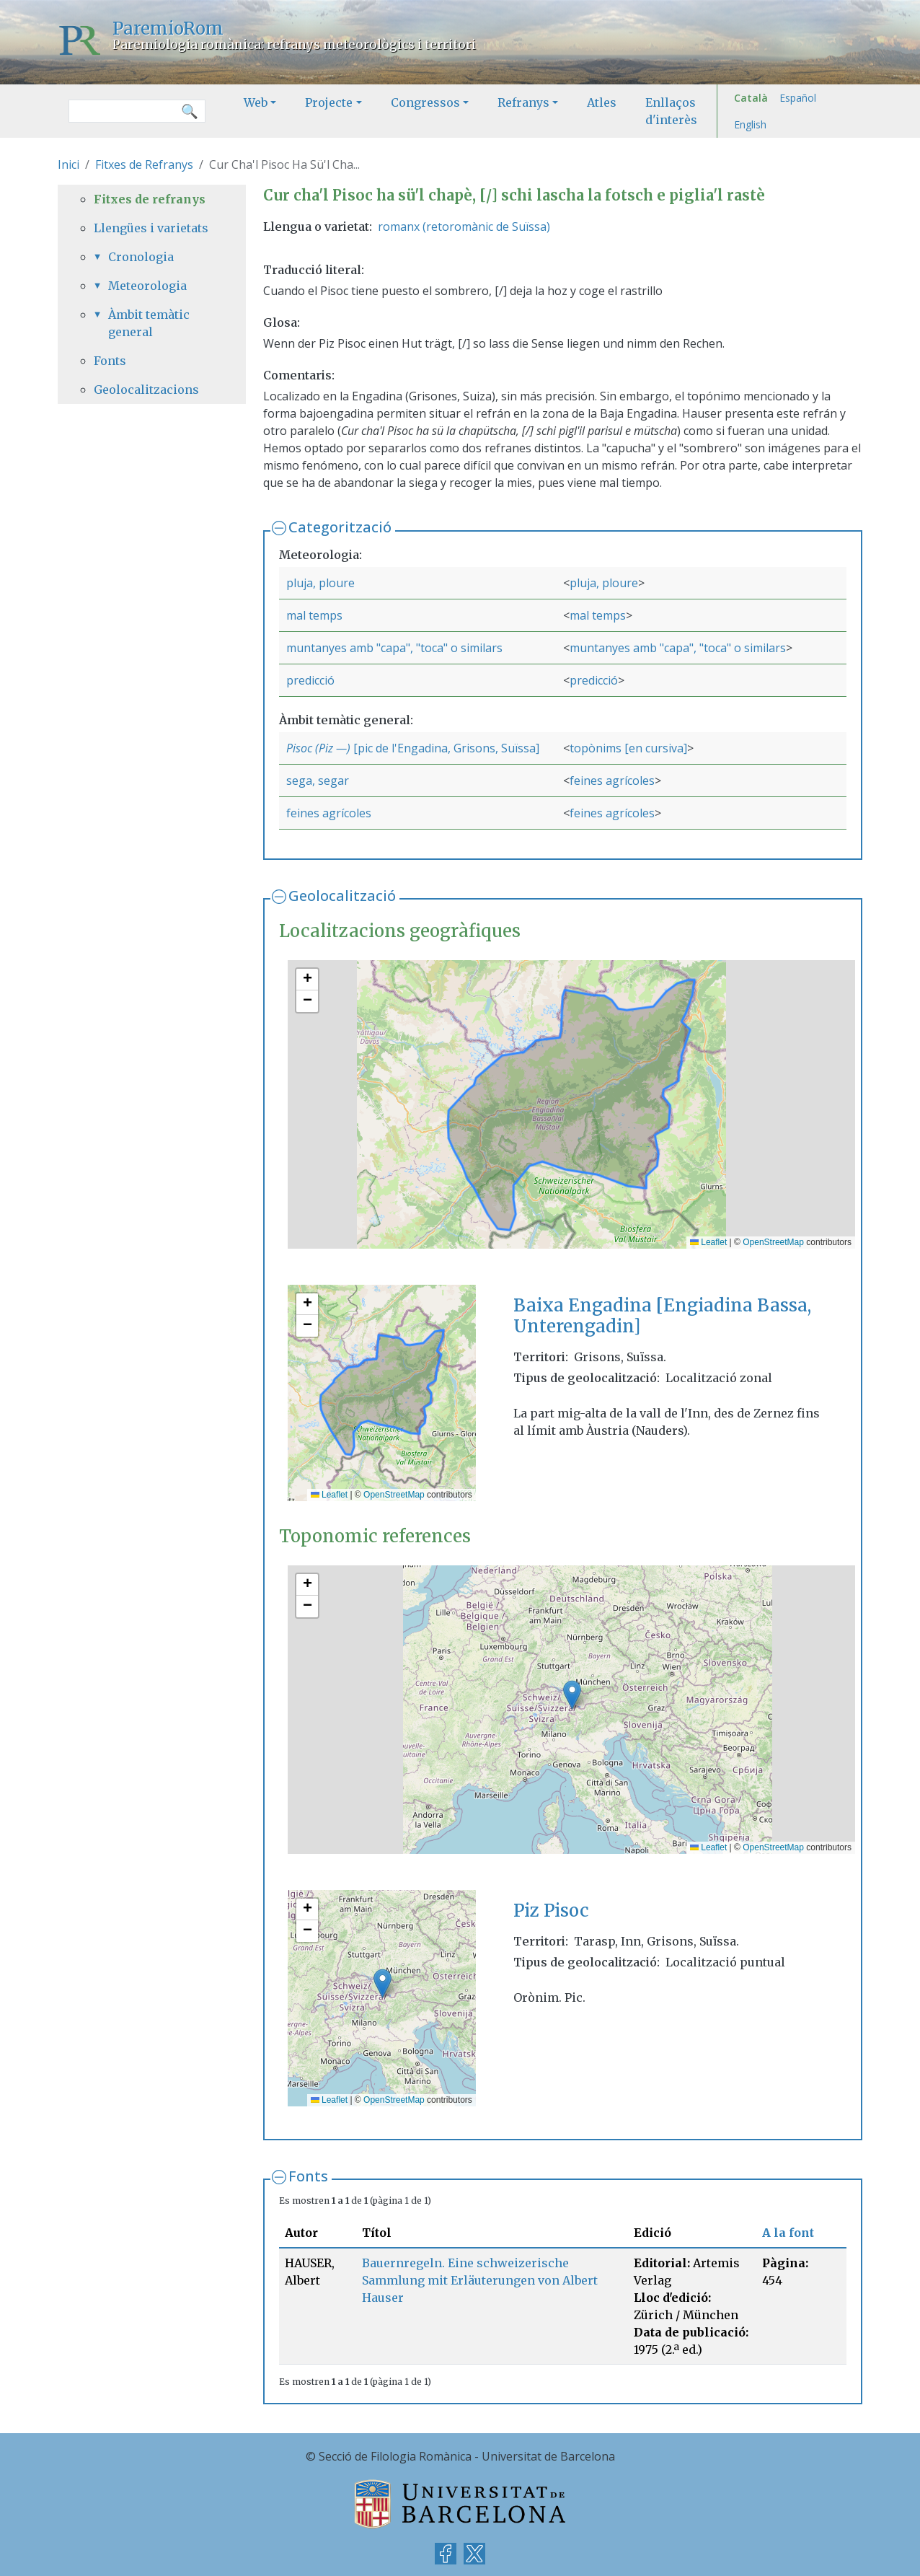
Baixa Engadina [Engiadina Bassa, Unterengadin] (662, 1315)
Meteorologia (147, 285)
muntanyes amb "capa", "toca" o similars (394, 648)
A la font (788, 2232)
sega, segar (317, 780)
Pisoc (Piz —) (318, 748)
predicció (310, 680)
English (750, 124)
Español (797, 98)
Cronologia (141, 257)
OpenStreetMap (773, 1242)
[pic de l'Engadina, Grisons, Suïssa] (444, 748)
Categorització (340, 527)
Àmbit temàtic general (149, 323)
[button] (307, 979)
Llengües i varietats (151, 228)
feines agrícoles (612, 780)
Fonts (308, 2176)
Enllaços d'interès (671, 111)
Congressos (425, 102)
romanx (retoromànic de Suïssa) (464, 226)
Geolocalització (342, 895)
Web (255, 102)
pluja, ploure (320, 583)
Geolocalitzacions (146, 389)
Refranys (523, 102)
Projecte (329, 102)
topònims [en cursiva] (628, 748)
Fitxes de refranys (149, 199)
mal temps (314, 615)
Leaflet (708, 1242)
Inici (68, 164)
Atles (601, 102)
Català (751, 98)
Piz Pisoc (551, 1910)
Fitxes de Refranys (144, 164)
